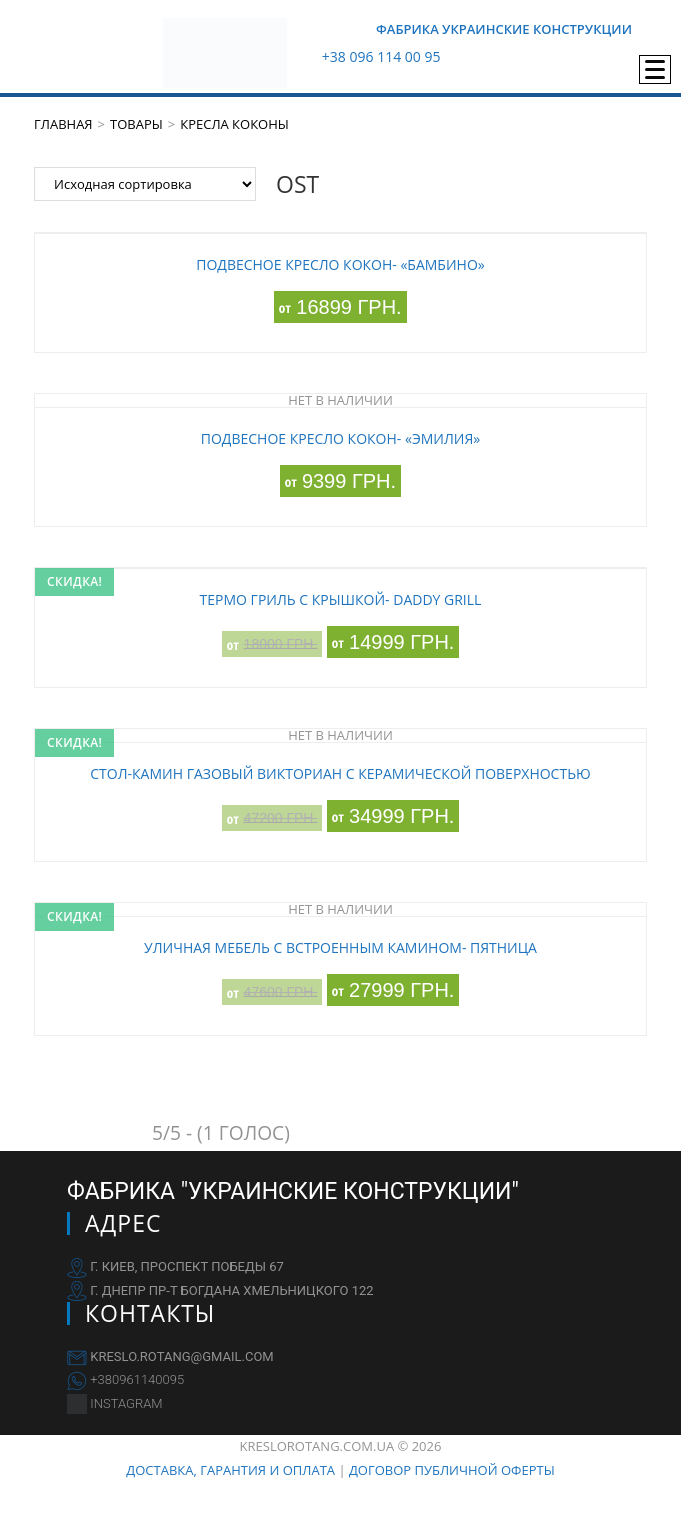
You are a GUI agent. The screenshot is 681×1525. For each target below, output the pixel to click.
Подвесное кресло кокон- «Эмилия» (340, 438)
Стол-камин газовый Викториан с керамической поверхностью (340, 773)
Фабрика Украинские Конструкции (504, 29)
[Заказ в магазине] (145, 184)
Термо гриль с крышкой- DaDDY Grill (341, 599)
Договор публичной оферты (452, 1470)
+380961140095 (137, 1379)
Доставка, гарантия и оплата (230, 1470)
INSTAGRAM (126, 1403)
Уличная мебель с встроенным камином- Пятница (340, 947)
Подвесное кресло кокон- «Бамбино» (340, 264)
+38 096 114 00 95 (381, 56)
